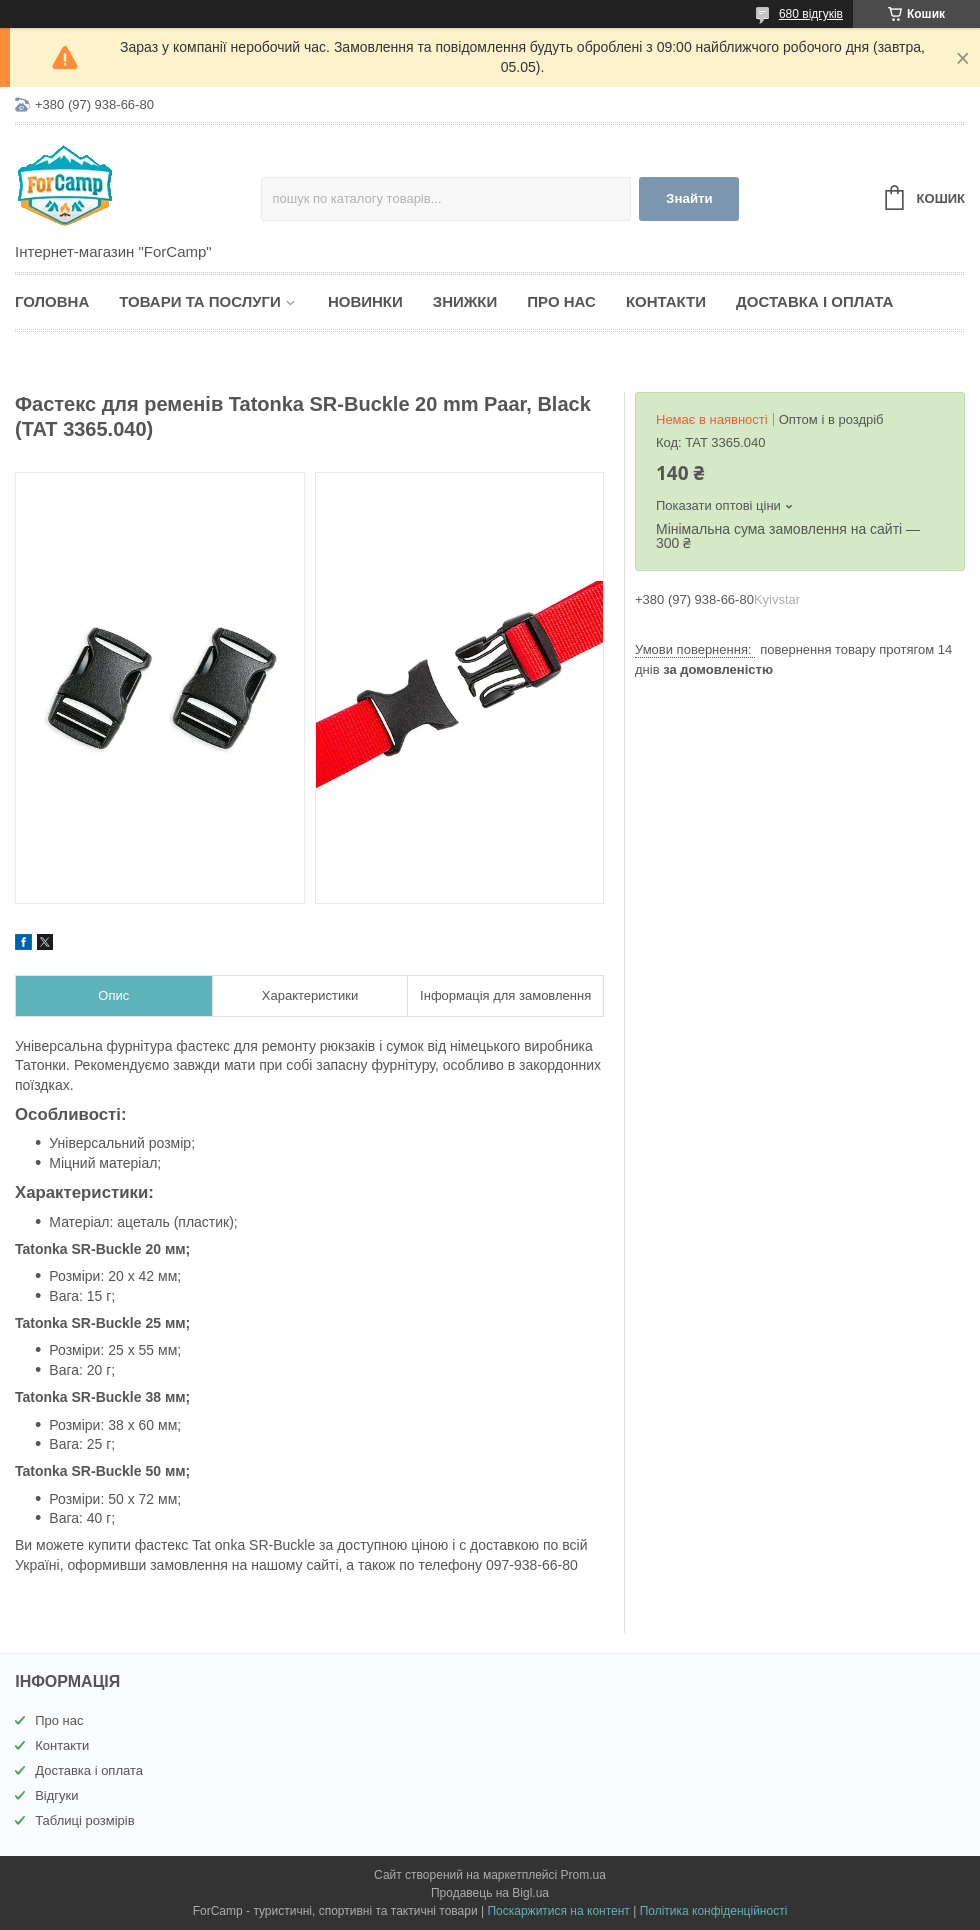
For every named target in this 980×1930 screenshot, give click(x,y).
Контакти (666, 301)
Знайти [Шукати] (689, 198)
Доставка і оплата (814, 301)
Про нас (561, 301)
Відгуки (56, 1795)
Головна (52, 301)
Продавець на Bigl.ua (490, 1893)
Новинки (365, 301)
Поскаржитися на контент (558, 1911)
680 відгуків (811, 14)
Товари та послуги (200, 301)
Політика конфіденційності (714, 1911)
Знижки (465, 301)
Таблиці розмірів (84, 1820)
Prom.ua (583, 1875)
